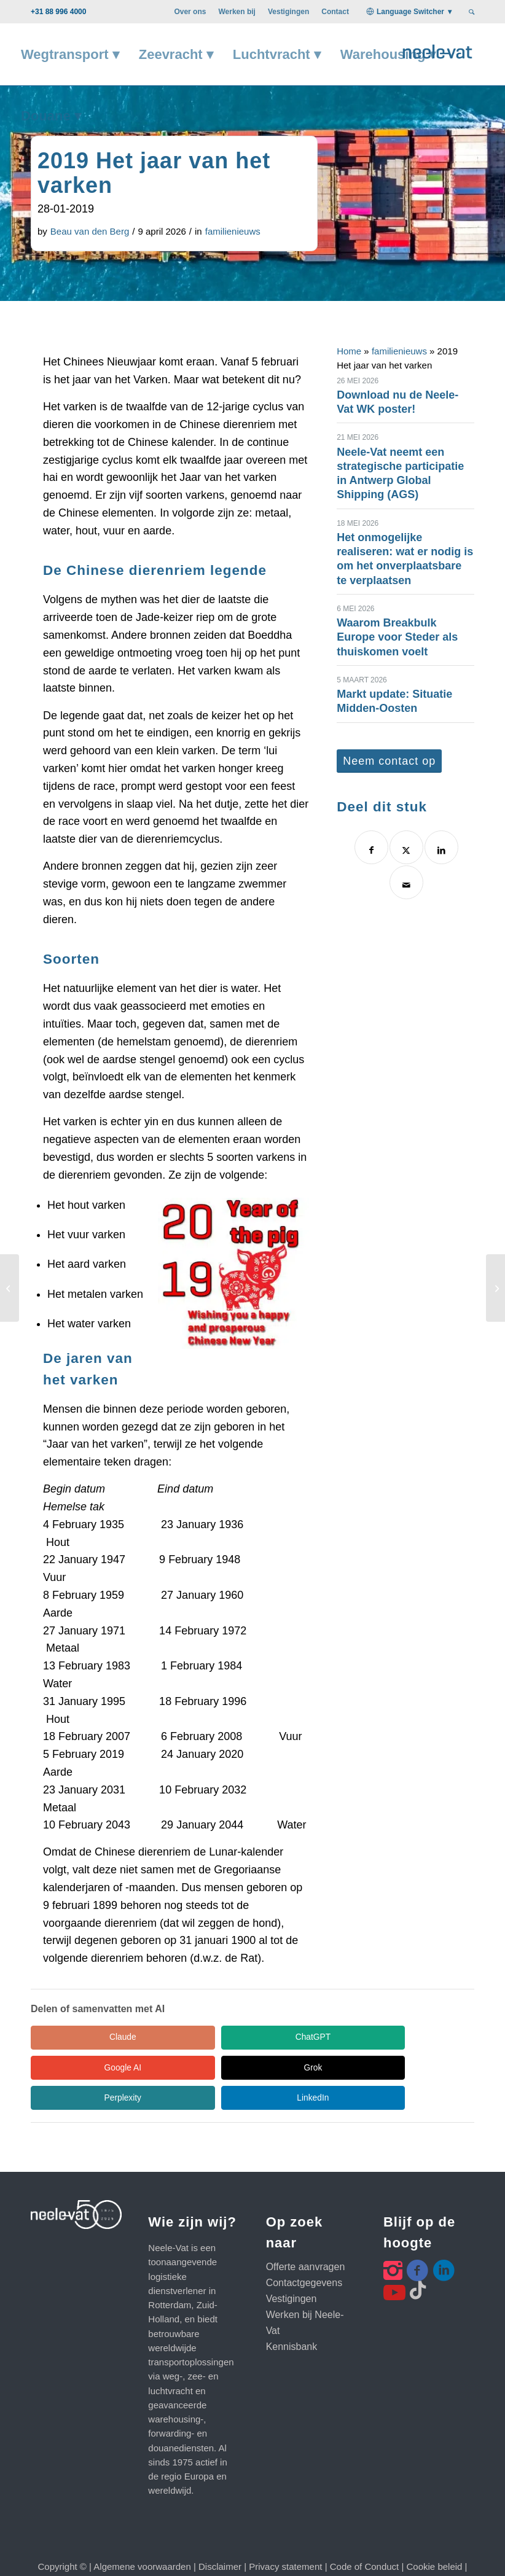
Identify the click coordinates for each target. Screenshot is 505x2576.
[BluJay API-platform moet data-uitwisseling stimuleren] (495, 1288)
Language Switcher (410, 11)
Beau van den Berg (89, 231)
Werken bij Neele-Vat (305, 2294)
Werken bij (236, 11)
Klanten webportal (161, 2552)
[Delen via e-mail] (406, 882)
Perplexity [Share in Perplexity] (202, 2068)
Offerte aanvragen (305, 2238)
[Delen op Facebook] (371, 847)
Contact (335, 11)
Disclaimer (219, 2537)
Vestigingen (288, 11)
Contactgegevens (304, 2254)
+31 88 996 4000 (58, 11)
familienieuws (232, 231)
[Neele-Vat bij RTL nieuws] (9, 1288)
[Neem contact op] (389, 761)
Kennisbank (292, 2318)
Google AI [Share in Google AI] (319, 2037)
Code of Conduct (364, 2537)
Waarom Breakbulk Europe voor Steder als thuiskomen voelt (397, 637)
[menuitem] (190, 12)
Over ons (190, 11)
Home (349, 351)
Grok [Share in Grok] (86, 2068)
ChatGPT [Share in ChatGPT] (203, 2037)
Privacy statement (285, 2537)
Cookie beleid (435, 2537)
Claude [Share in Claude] (86, 2037)
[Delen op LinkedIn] (441, 847)
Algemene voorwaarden (141, 2537)
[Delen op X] (406, 847)
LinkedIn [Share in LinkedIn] (319, 2068)
